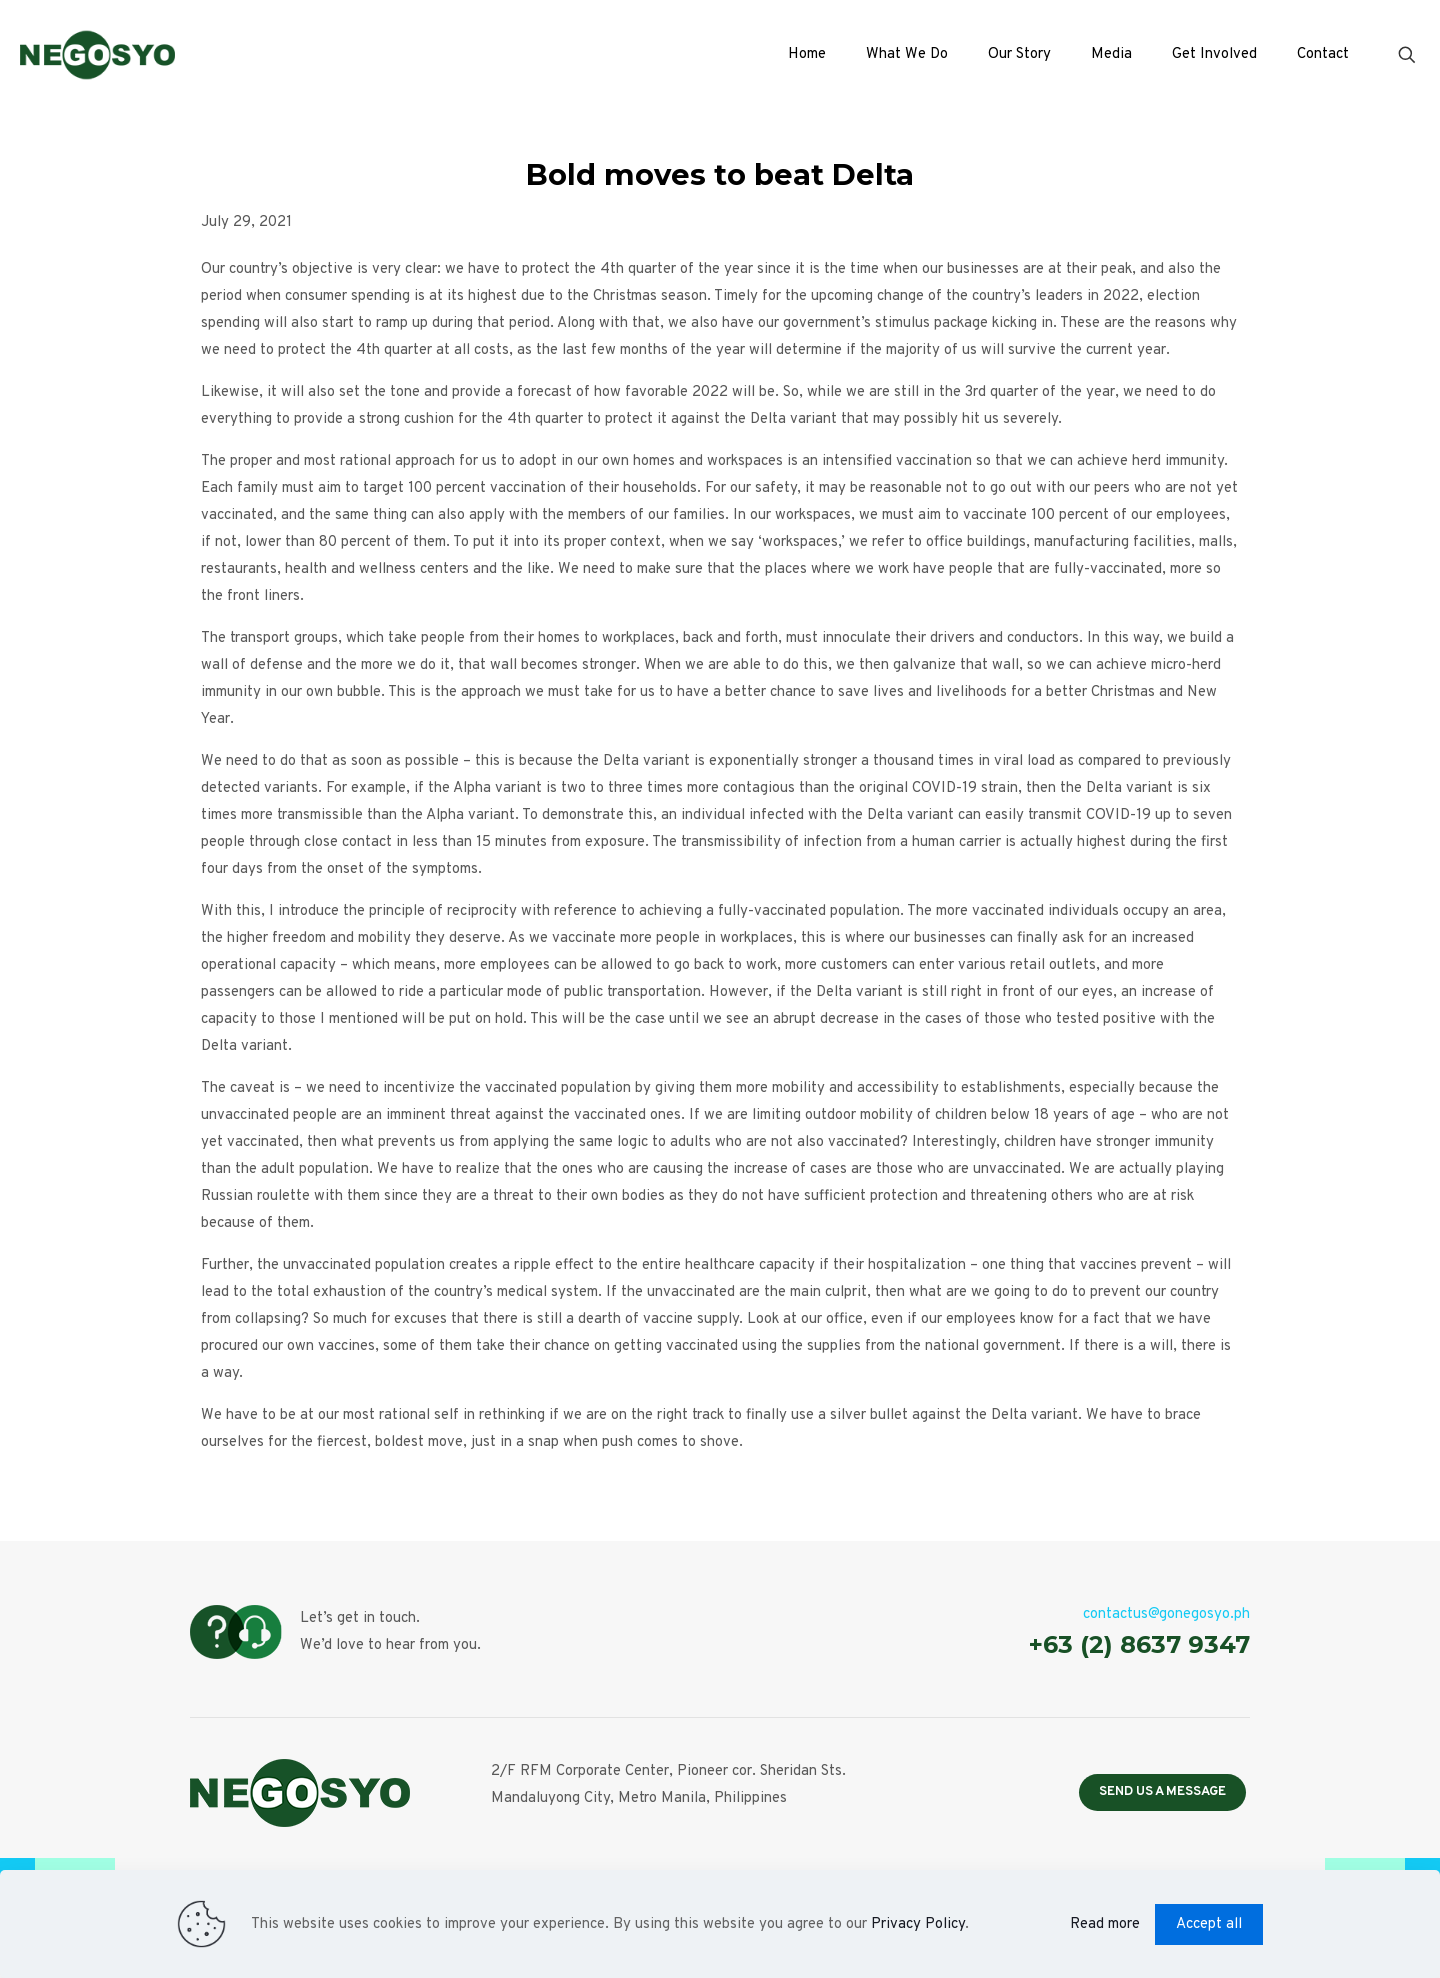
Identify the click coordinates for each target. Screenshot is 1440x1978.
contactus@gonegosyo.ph (1166, 1614)
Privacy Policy (918, 1924)
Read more (1105, 1924)
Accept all (1209, 1924)
